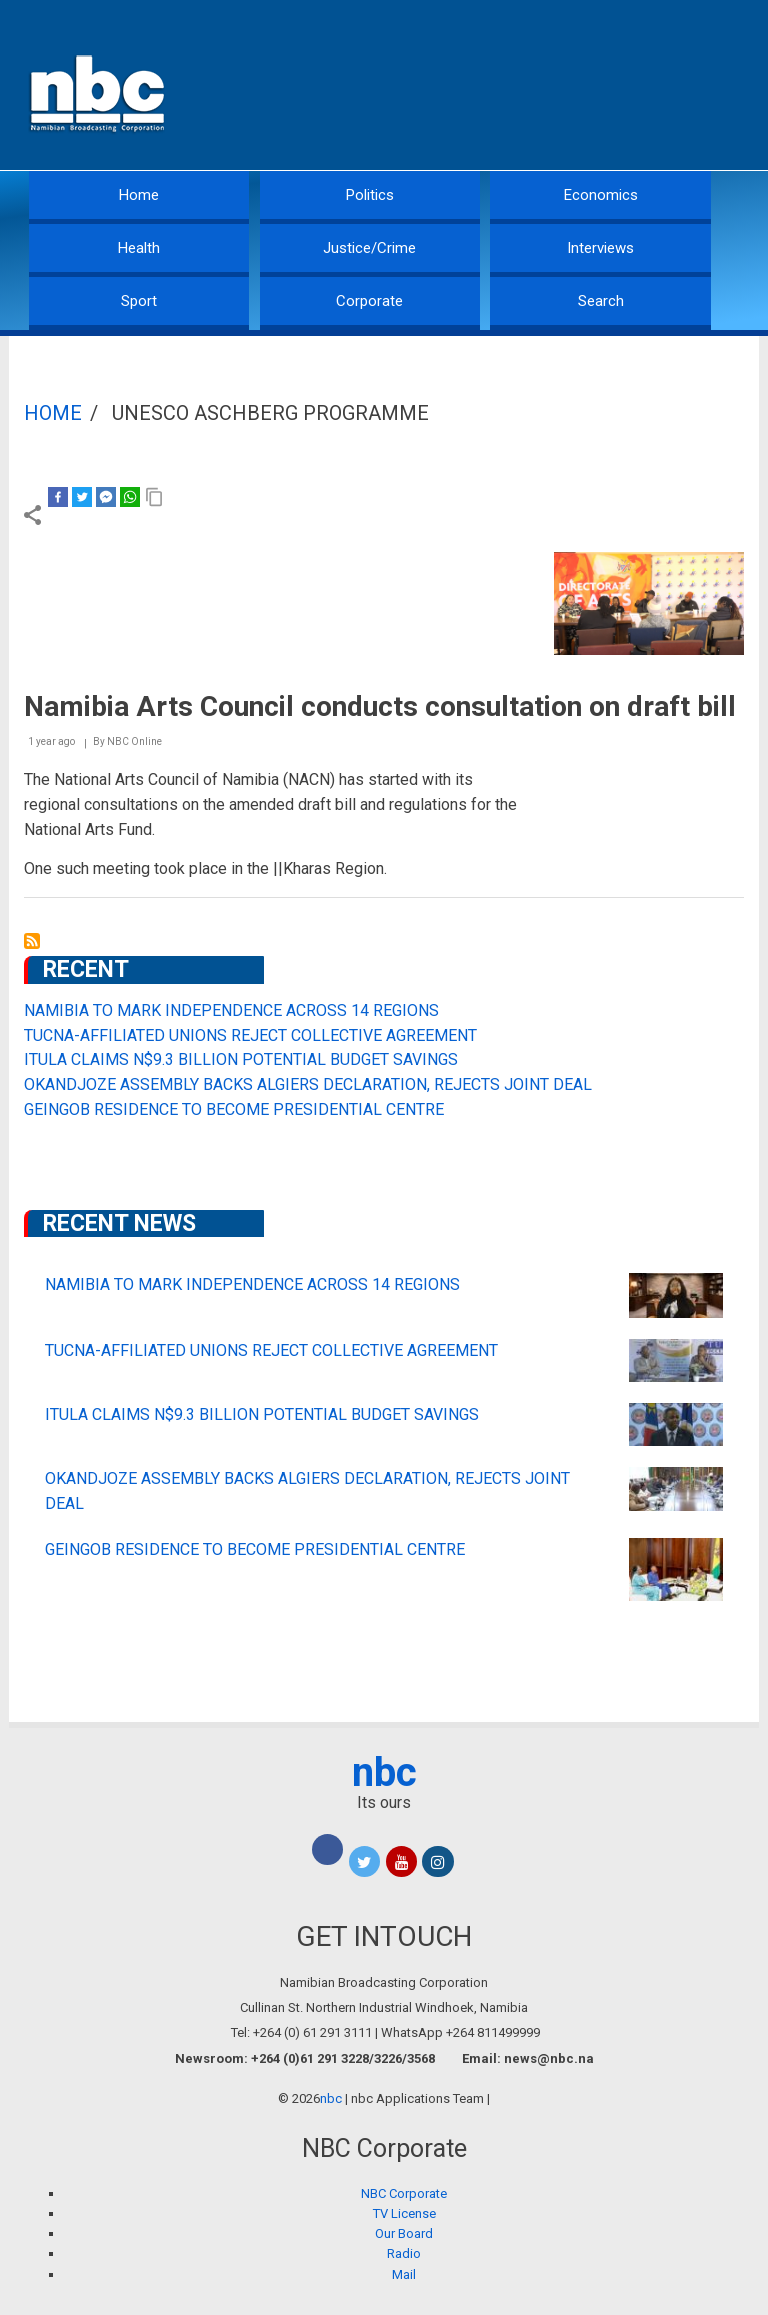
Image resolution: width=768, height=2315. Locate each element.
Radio (404, 2253)
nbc (384, 1772)
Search (601, 301)
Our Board (404, 2233)
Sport (139, 301)
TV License (404, 2213)
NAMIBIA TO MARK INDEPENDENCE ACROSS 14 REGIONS (231, 1010)
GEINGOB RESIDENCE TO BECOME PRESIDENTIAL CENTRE (234, 1109)
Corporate (369, 301)
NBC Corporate (404, 2193)
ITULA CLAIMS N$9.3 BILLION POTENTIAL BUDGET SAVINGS (241, 1059)
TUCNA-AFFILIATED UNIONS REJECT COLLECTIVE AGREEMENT (250, 1035)
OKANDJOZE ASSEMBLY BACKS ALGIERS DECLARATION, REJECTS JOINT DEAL (308, 1084)
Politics (370, 195)
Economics (601, 195)
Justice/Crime (369, 248)
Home (139, 195)
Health (139, 248)
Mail (404, 2274)
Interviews (600, 248)
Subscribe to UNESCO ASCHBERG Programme (32, 941)
